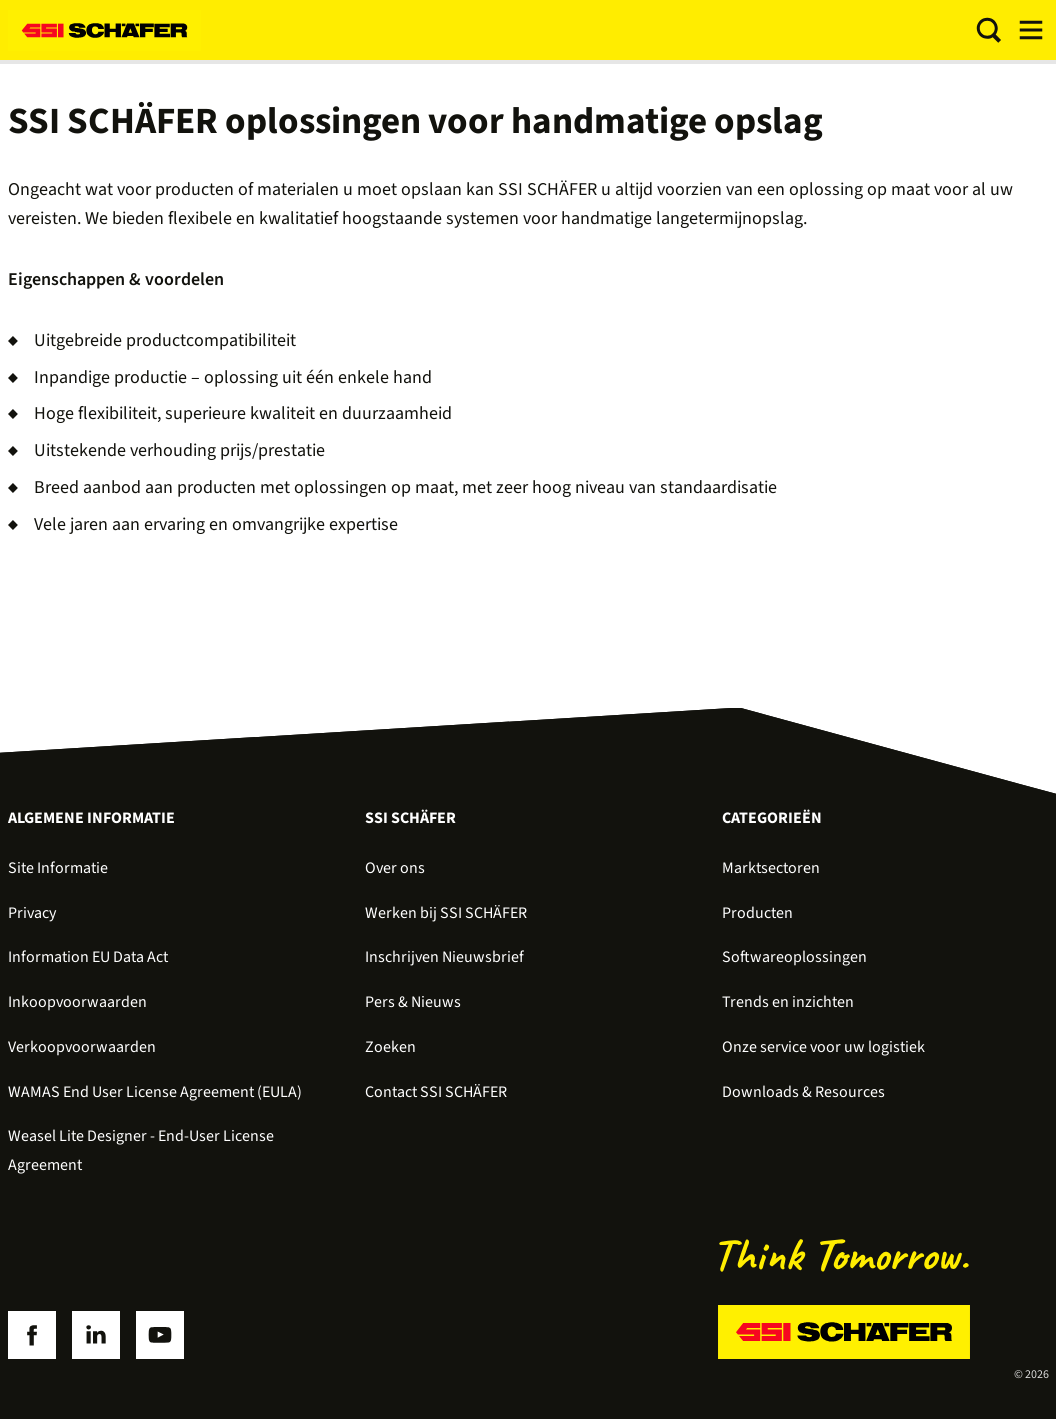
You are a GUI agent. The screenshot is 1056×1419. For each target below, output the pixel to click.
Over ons (395, 868)
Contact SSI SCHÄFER (436, 1092)
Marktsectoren (771, 868)
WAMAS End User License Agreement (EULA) (155, 1092)
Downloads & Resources (803, 1092)
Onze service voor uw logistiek (823, 1047)
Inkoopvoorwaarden (77, 1002)
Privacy (32, 913)
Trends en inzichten (788, 1002)
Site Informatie (58, 868)
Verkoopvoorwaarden (82, 1047)
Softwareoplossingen (794, 957)
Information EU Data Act (88, 957)
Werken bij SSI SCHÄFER (446, 913)
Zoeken (390, 1047)
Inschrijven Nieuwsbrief (444, 957)
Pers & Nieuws (413, 1002)
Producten (757, 913)
